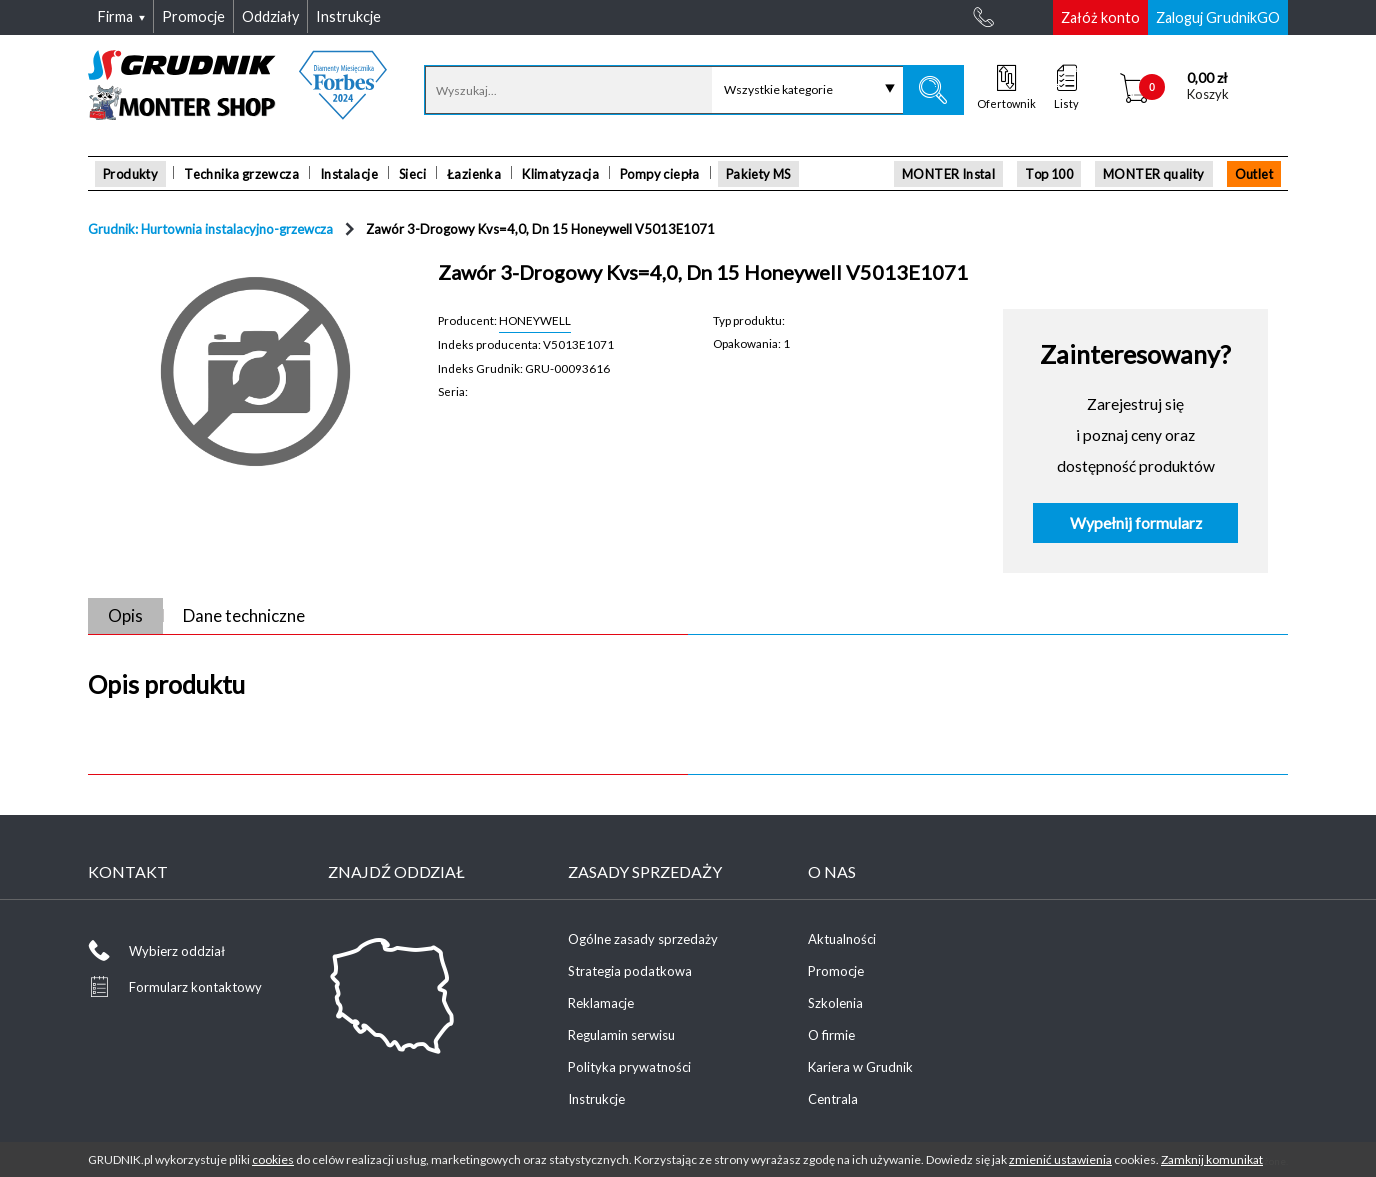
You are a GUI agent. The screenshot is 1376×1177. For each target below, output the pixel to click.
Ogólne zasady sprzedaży (643, 939)
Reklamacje (601, 1003)
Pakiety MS (758, 174)
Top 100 (1049, 174)
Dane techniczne (244, 615)
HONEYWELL (535, 320)
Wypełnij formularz (1136, 523)
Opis (125, 615)
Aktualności (842, 939)
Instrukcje (596, 1099)
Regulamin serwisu (621, 1035)
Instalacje (349, 174)
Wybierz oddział (177, 951)
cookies (273, 1159)
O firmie (831, 1035)
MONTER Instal (948, 174)
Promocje (836, 971)
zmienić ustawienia (1060, 1159)
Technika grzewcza (241, 174)
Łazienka (474, 174)
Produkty (130, 174)
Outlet (1254, 174)
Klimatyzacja (560, 174)
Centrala (833, 1099)
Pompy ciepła (660, 174)
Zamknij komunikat (1212, 1159)
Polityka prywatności (629, 1067)
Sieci (412, 174)
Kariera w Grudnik (860, 1067)
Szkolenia (835, 1003)
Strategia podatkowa (630, 971)
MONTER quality (1154, 174)
